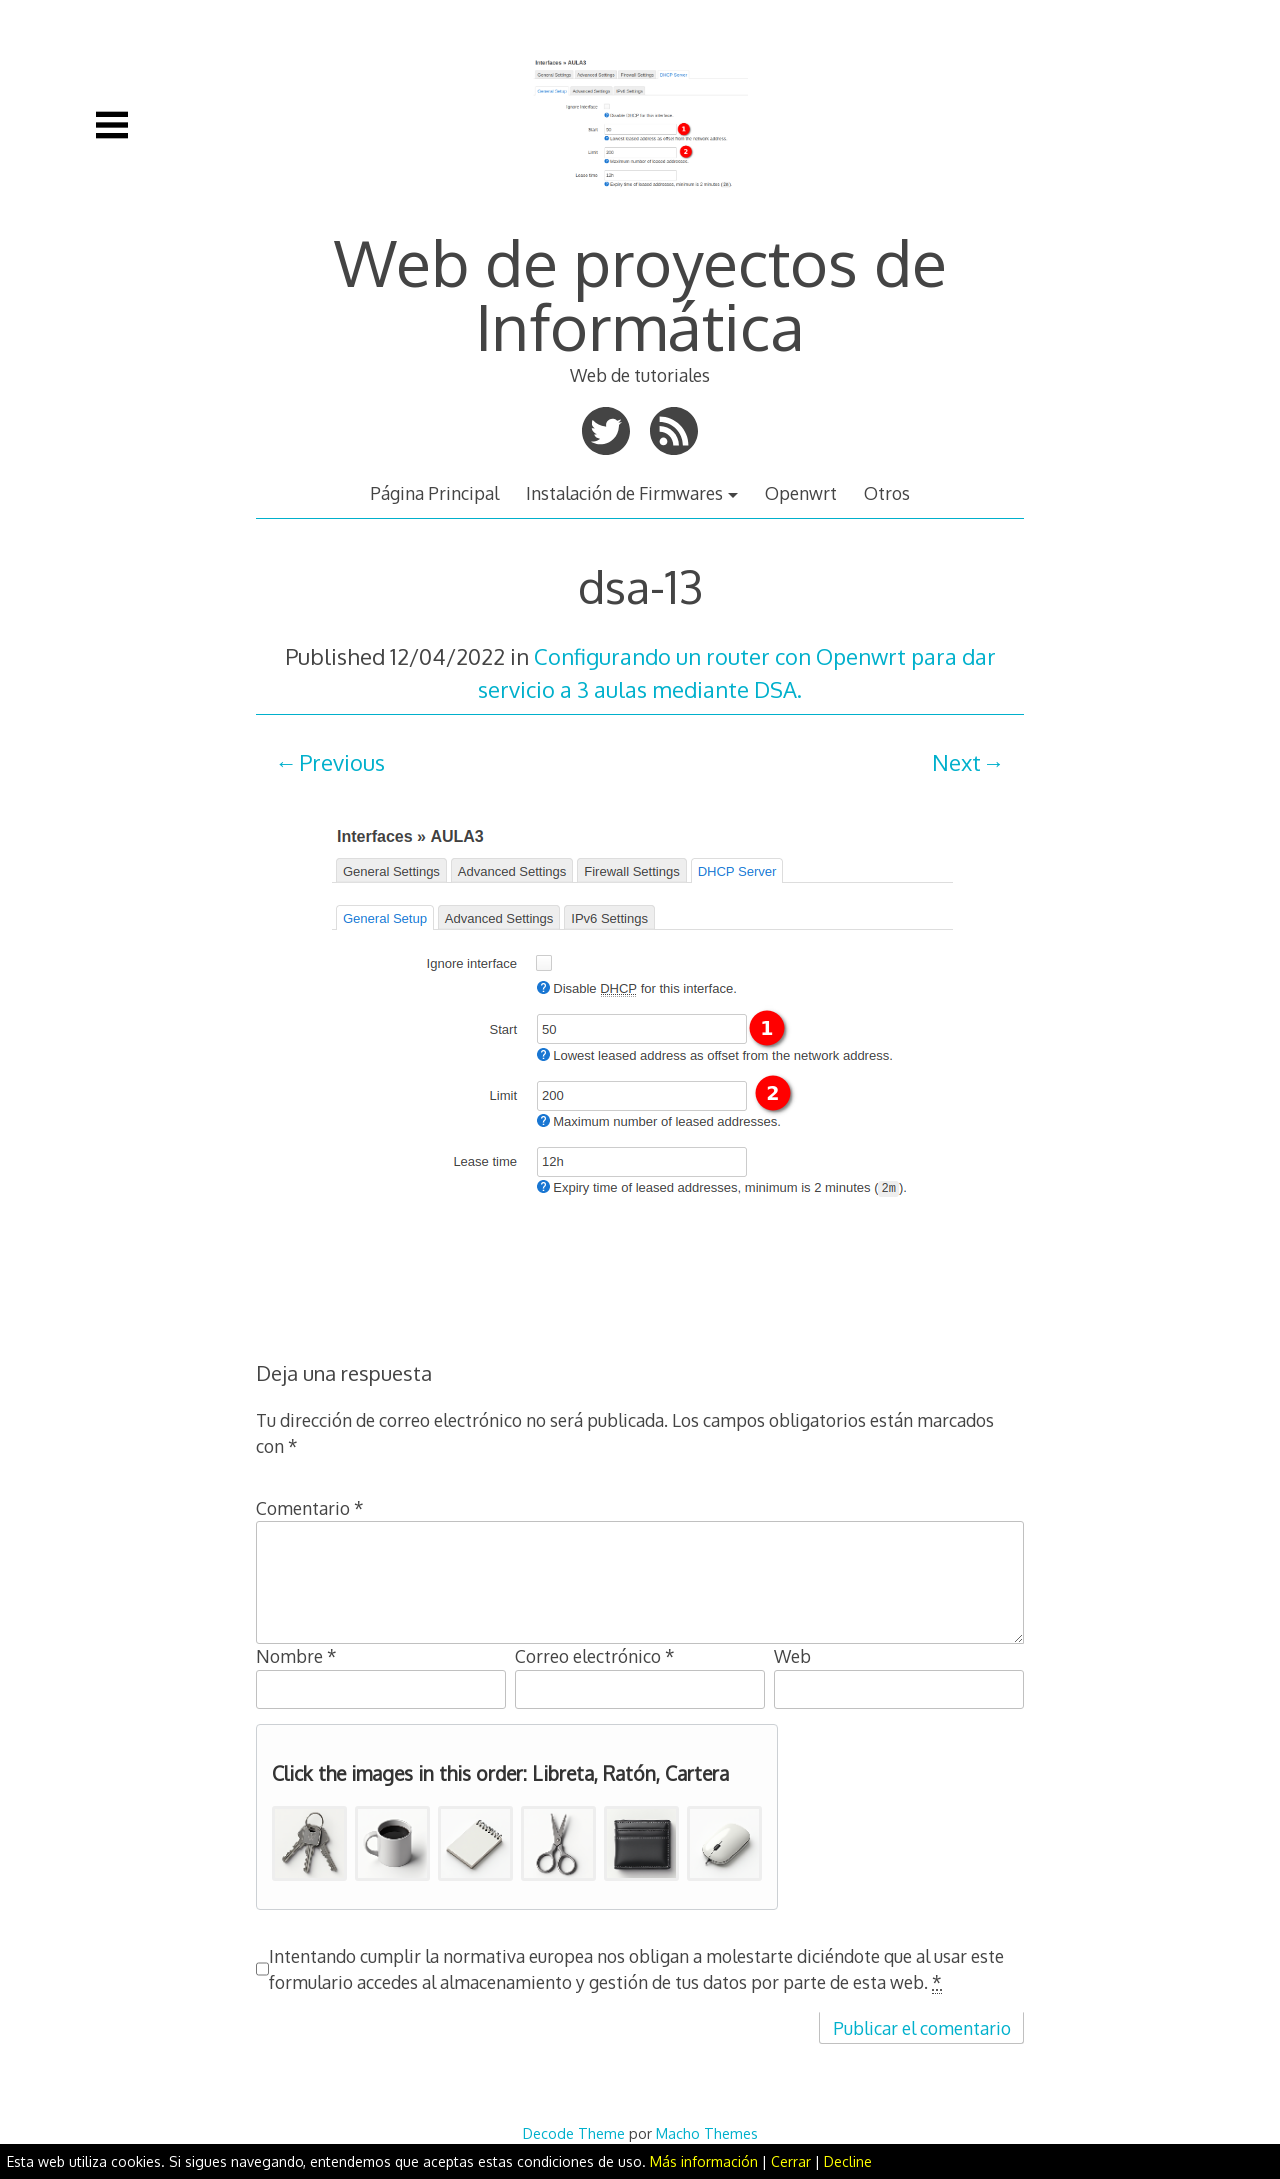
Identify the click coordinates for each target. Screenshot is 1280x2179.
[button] (309, 1843)
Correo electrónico (595, 1656)
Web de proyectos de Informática (640, 293)
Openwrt (801, 493)
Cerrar (791, 2161)
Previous (342, 762)
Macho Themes (707, 2133)
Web (792, 1656)
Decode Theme (574, 2133)
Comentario (310, 1508)
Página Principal (434, 493)
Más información (704, 2161)
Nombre (296, 1656)
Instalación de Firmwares (624, 493)
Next (956, 762)
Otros (887, 493)
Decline (848, 2161)
